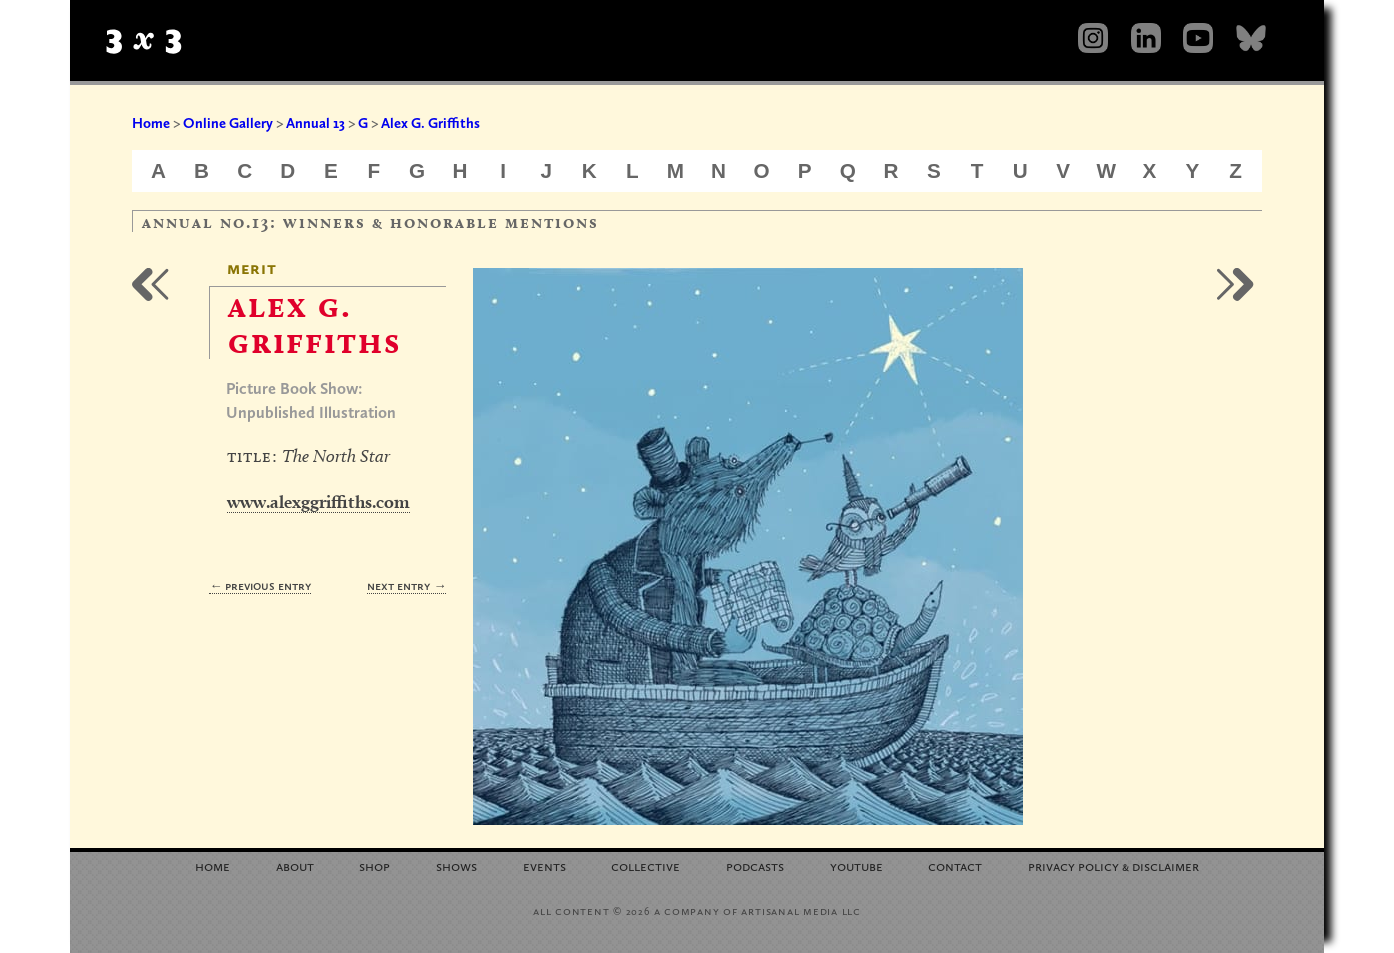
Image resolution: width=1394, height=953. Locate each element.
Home (151, 123)
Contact (955, 865)
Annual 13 (315, 123)
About (295, 865)
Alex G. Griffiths (430, 123)
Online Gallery (228, 123)
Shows (456, 865)
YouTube (856, 865)
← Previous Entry (260, 585)
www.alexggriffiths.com (318, 501)
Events (544, 865)
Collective (645, 865)
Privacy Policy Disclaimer (1113, 865)
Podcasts (755, 865)
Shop (374, 865)
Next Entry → (406, 585)
